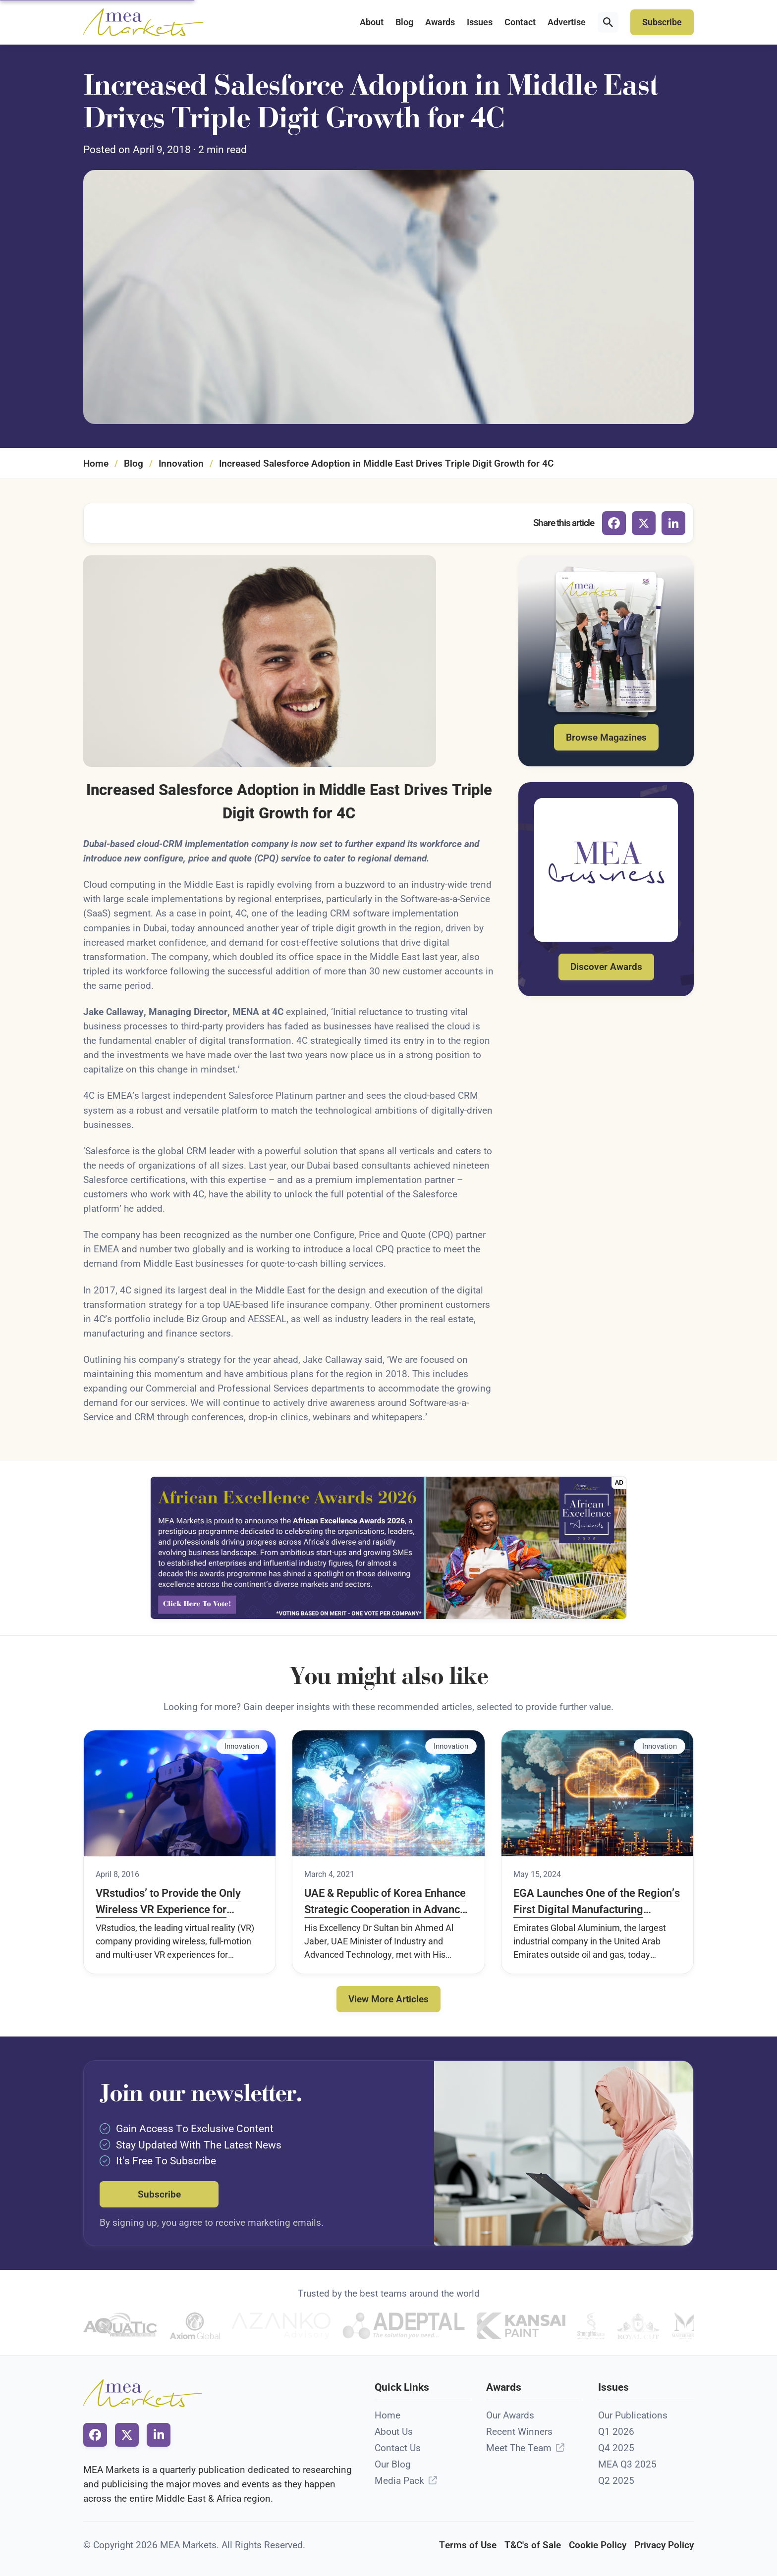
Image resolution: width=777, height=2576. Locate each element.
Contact (520, 22)
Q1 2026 (616, 2431)
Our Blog (393, 2464)
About (372, 22)
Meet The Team (519, 2448)
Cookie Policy (597, 2545)
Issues (480, 22)
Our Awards (510, 2415)
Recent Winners (519, 2431)
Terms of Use (468, 2545)
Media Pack (399, 2480)
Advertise (567, 22)
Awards (440, 22)
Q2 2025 (616, 2480)
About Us (394, 2431)
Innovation (181, 463)
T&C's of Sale (532, 2545)
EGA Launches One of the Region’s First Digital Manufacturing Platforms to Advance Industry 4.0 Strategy (596, 1902)
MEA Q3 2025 (627, 2464)
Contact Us (398, 2448)
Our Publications (632, 2415)
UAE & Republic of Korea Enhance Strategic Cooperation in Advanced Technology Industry (388, 1902)
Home (96, 463)
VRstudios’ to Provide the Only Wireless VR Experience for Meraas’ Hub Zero (168, 1902)
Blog (404, 22)
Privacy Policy (664, 2545)
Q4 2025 (616, 2448)
